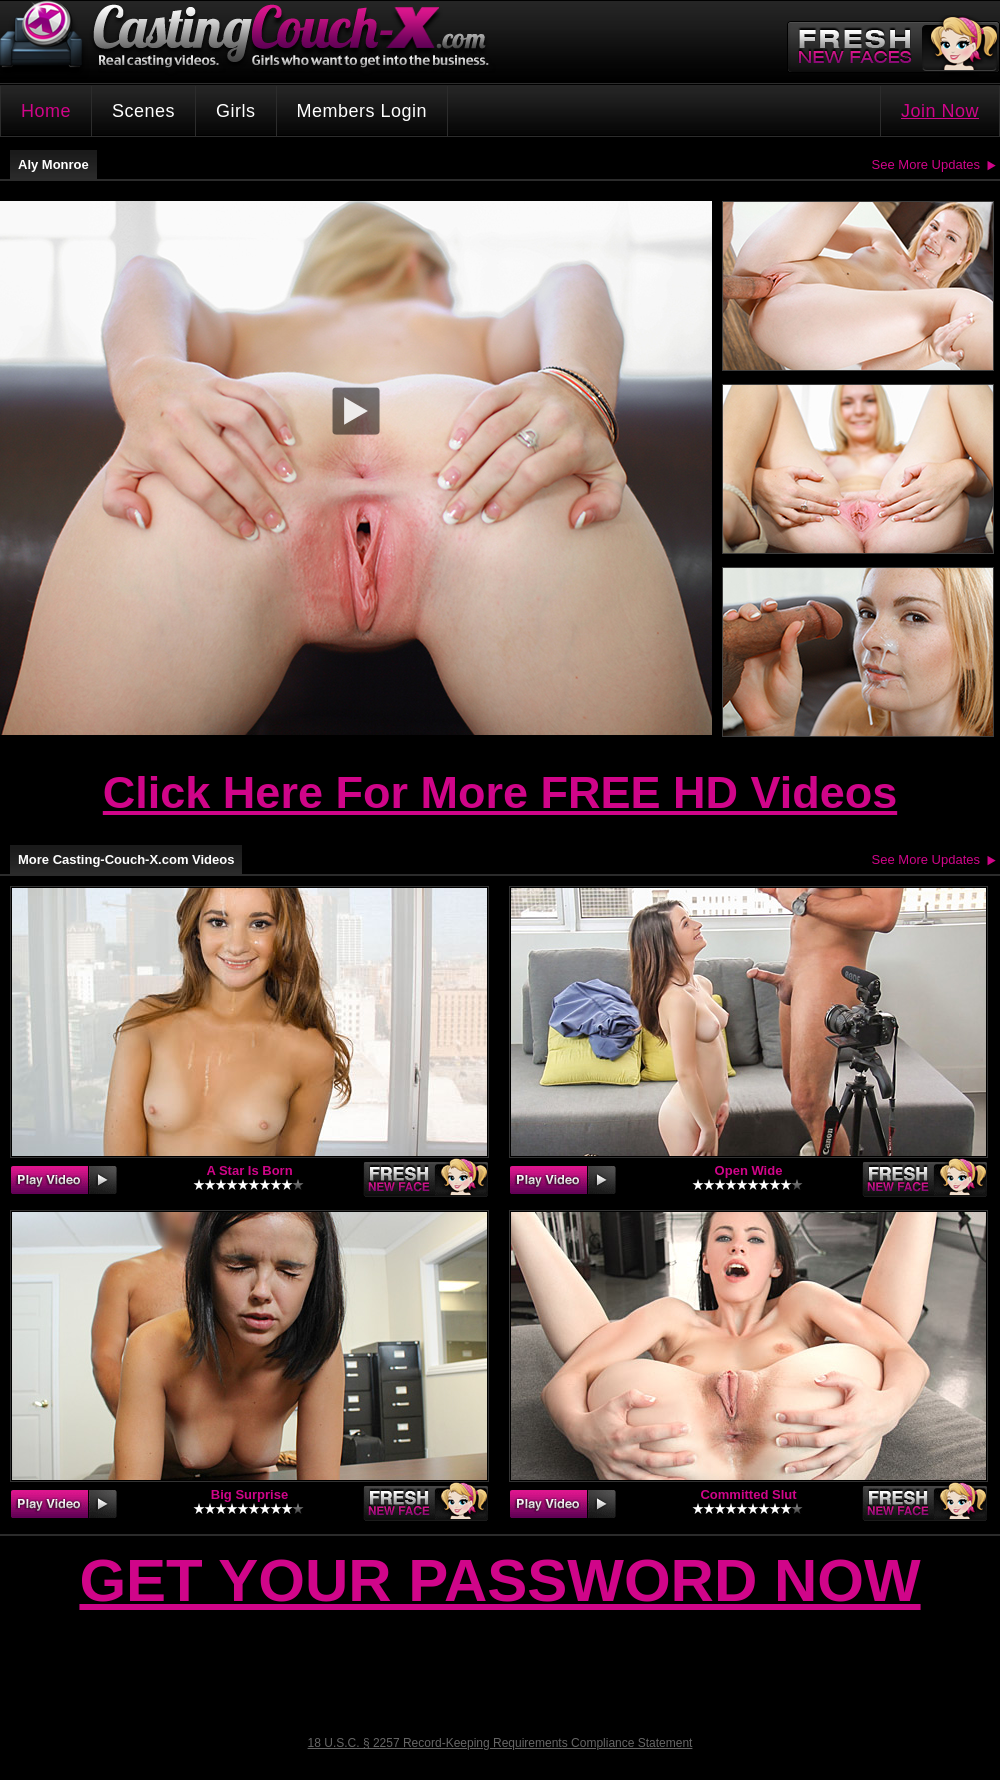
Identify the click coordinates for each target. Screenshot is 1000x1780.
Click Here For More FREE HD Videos (500, 792)
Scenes (143, 111)
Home (46, 111)
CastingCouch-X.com (251, 39)
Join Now (940, 111)
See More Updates (926, 164)
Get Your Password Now (499, 1580)
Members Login (362, 111)
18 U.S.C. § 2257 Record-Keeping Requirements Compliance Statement (500, 1743)
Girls (236, 111)
